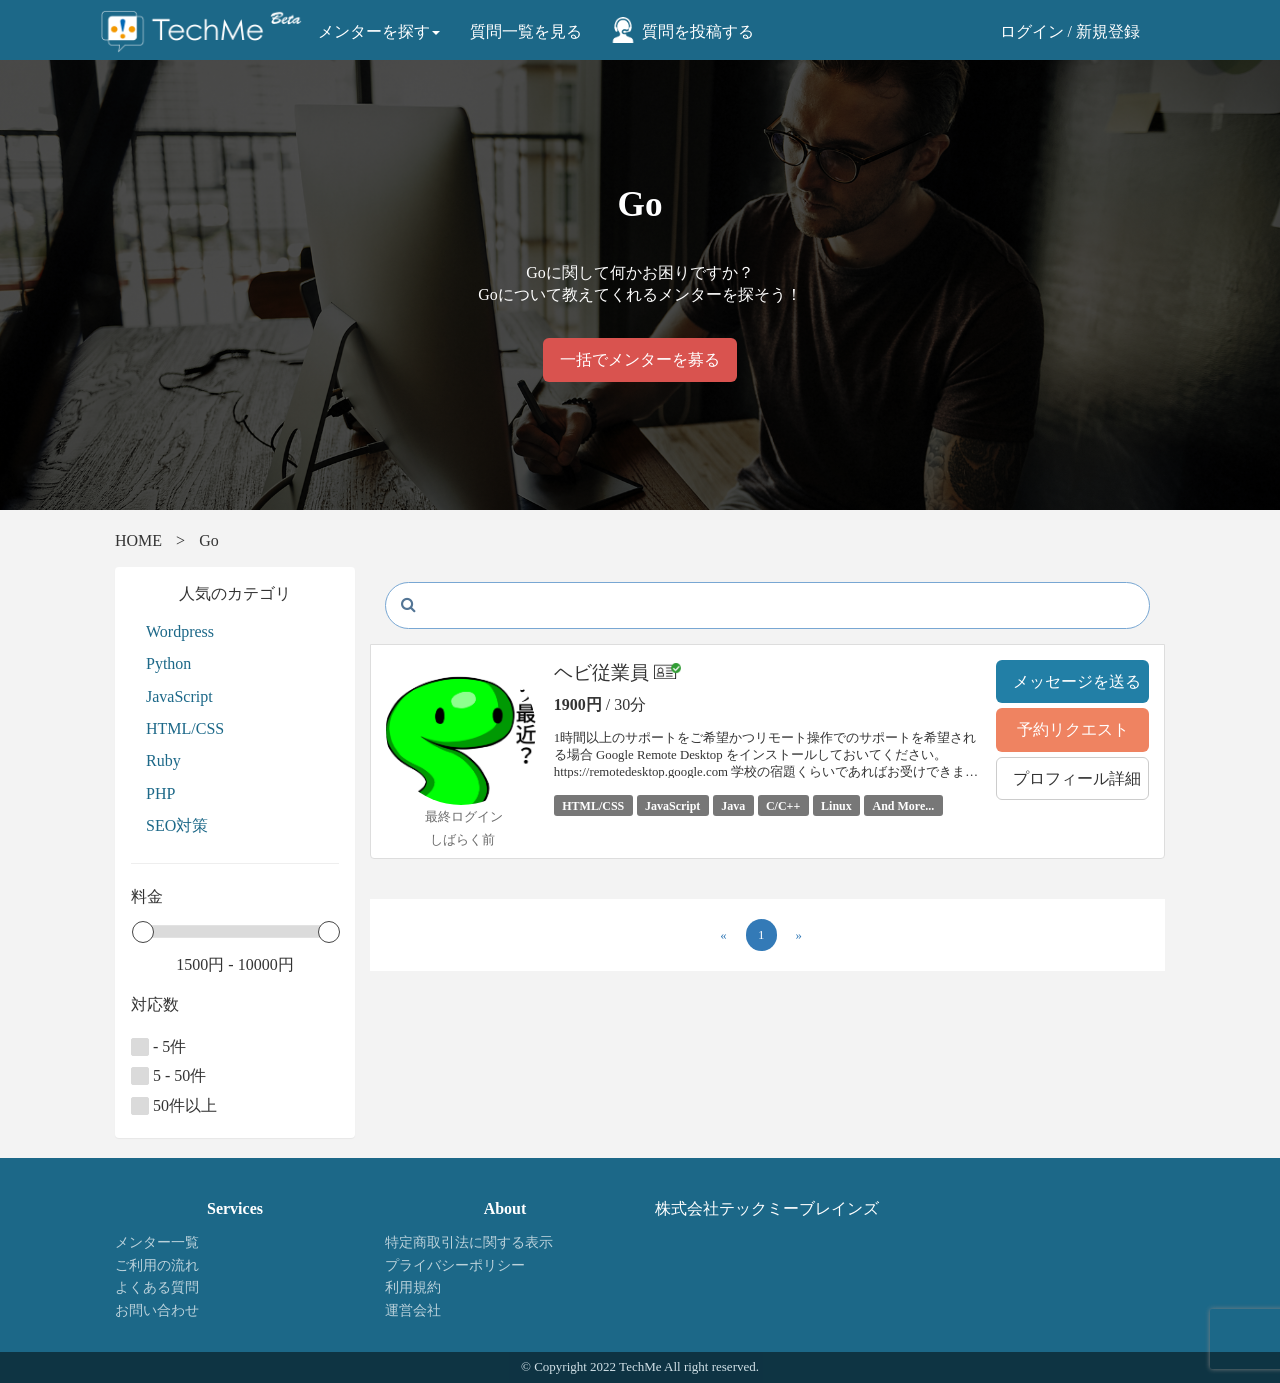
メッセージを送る (1077, 681)
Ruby (163, 760)
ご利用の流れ (157, 1265)
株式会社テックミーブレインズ (767, 1208)
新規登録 (1108, 31)
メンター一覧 (157, 1242)
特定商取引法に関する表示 (469, 1242)
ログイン (1032, 31)
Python (168, 663)
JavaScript (179, 696)
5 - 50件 (168, 1076)
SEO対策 (177, 825)
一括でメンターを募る (640, 359)
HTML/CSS (185, 728)
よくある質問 (157, 1287)
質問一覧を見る (526, 31)
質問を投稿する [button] (698, 31)
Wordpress (180, 631)
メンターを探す (379, 31)
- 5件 (158, 1047)
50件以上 (174, 1106)
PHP (160, 793)
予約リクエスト (1073, 729)
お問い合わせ (157, 1310)
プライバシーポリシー (455, 1265)
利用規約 (413, 1287)
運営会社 (413, 1310)
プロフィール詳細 (1077, 778)
